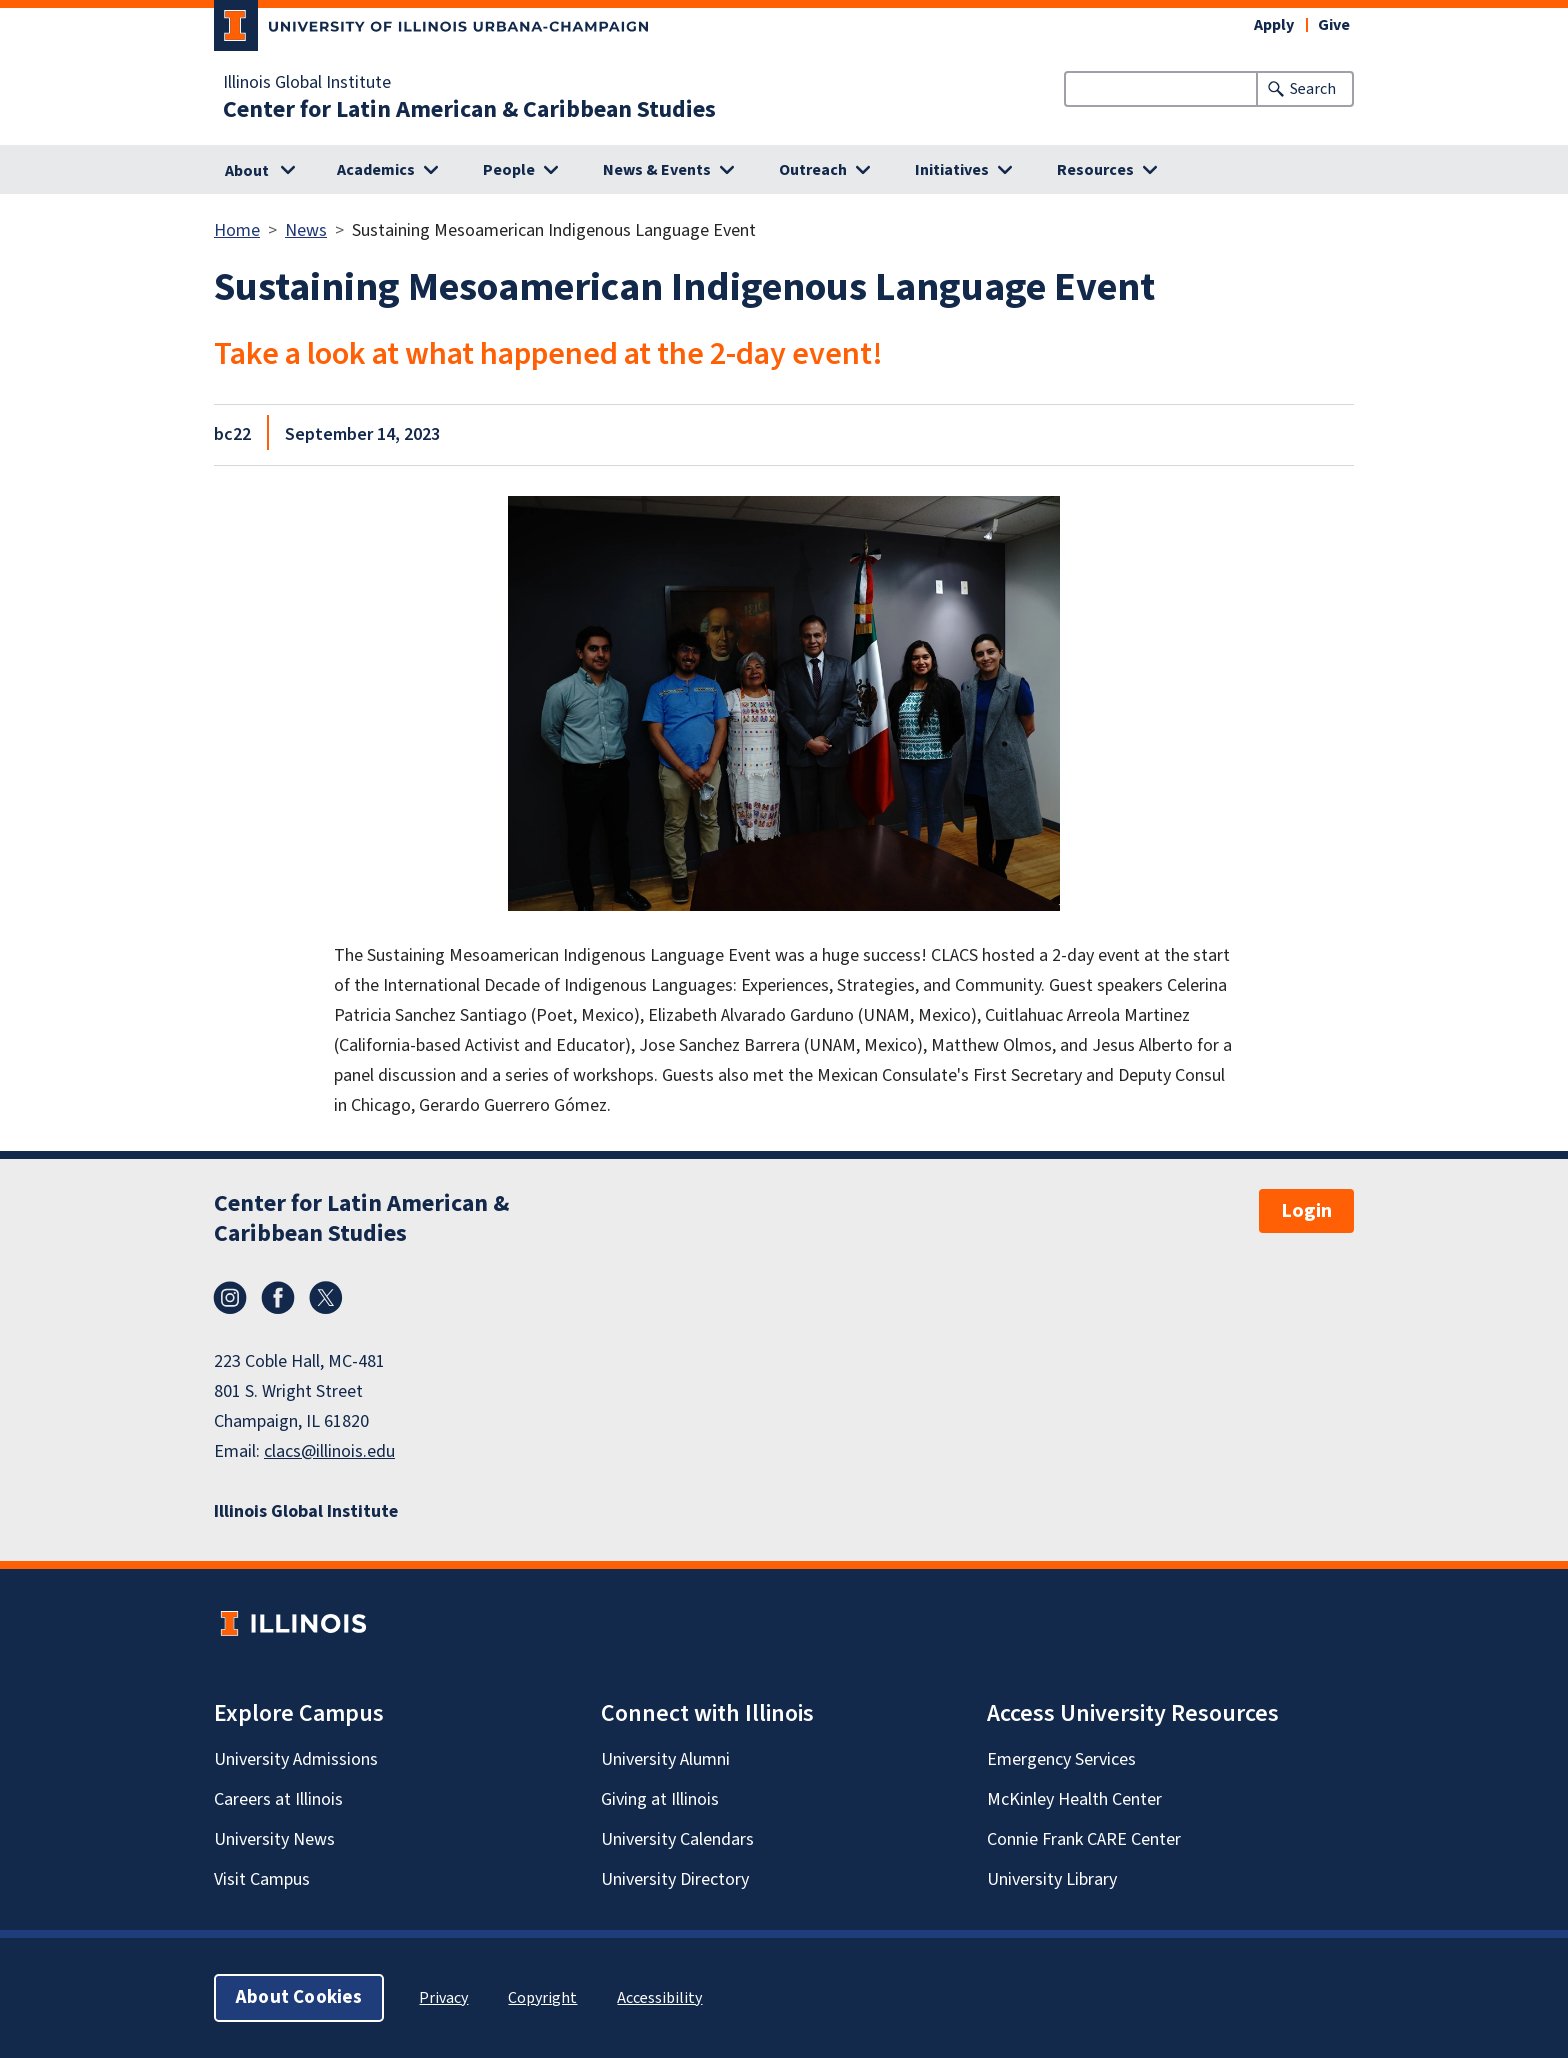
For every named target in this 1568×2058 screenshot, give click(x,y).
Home (237, 230)
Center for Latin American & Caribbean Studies (469, 110)
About (247, 171)
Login (1306, 1211)
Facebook (278, 1298)
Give (1334, 25)
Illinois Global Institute (307, 83)
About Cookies (299, 1997)
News (306, 230)
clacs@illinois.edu (329, 1451)
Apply (1274, 25)
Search (1313, 89)
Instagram (230, 1298)
